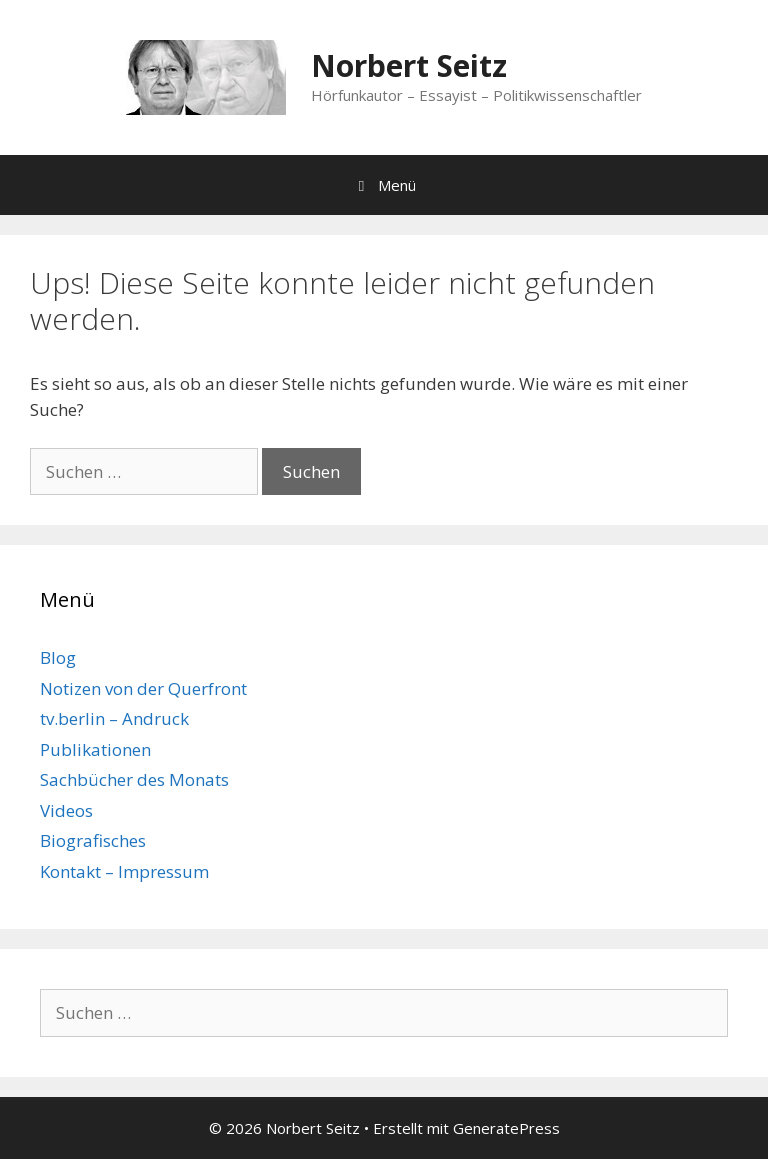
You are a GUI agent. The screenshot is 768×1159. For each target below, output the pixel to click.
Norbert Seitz (409, 65)
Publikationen (95, 749)
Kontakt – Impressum (124, 871)
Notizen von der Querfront (143, 688)
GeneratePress (506, 1128)
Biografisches (93, 840)
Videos (66, 810)
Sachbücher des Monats (134, 779)
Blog (58, 657)
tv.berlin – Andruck (114, 718)
